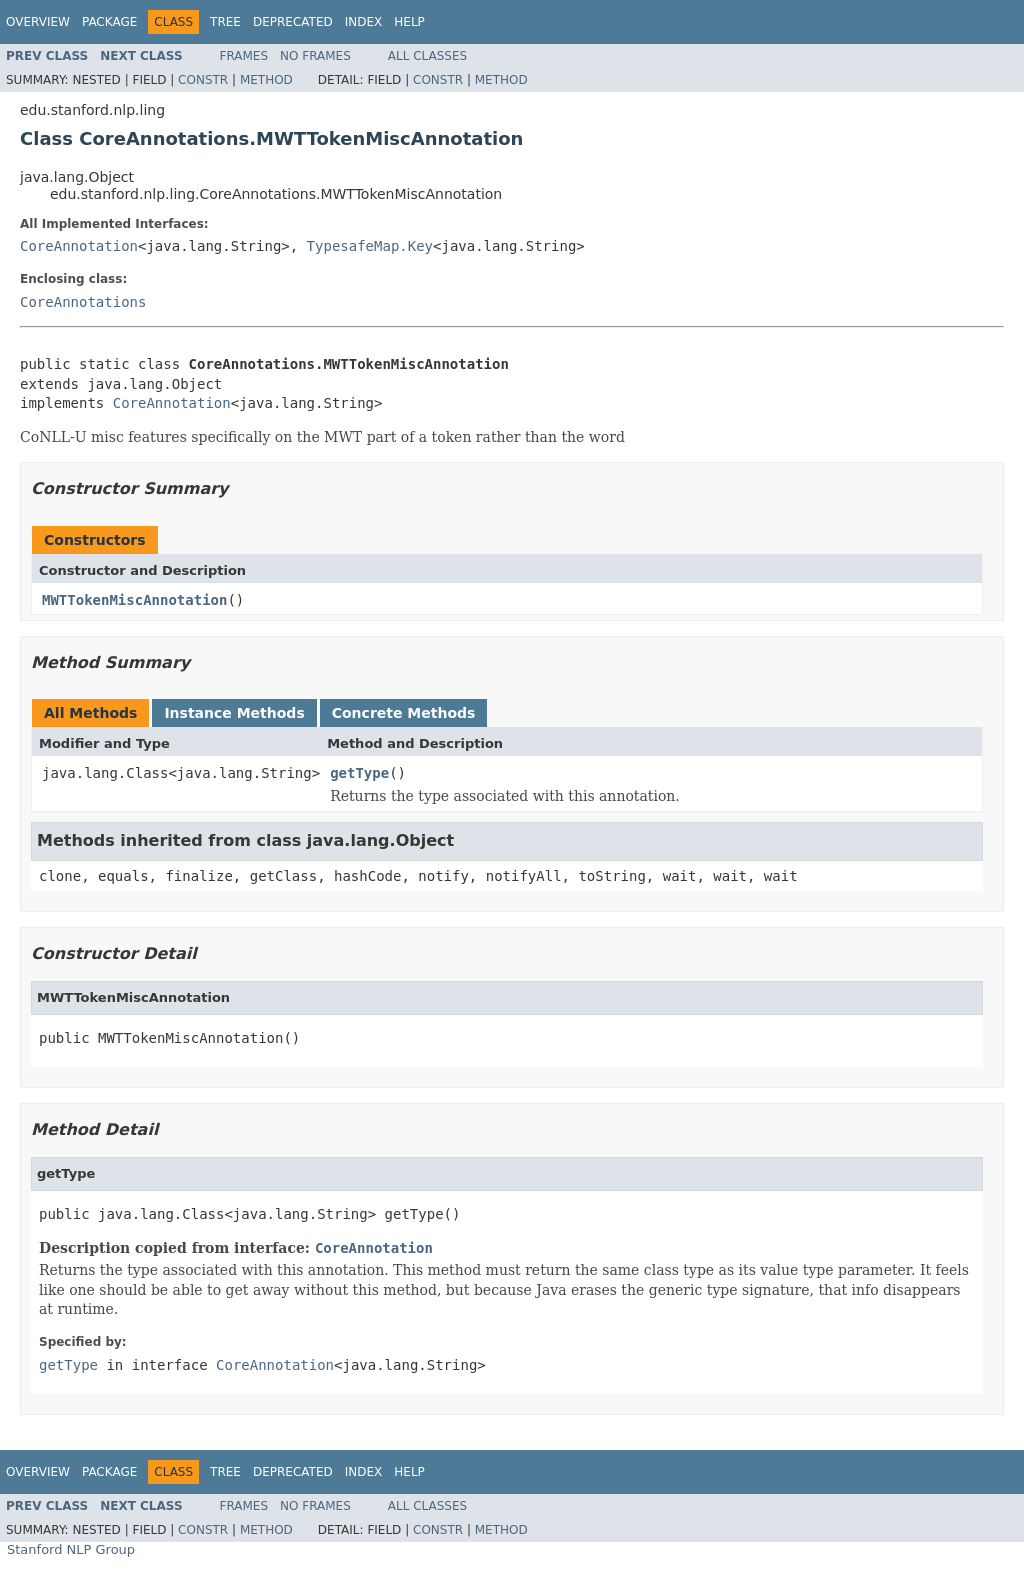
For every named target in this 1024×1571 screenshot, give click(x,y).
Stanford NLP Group (71, 1549)
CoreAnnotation (79, 246)
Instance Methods (234, 713)
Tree (225, 22)
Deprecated (293, 22)
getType (359, 773)
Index (364, 22)
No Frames (315, 56)
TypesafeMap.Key (370, 246)
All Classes (427, 56)
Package (109, 22)
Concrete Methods (404, 713)
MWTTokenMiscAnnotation (134, 600)
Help (409, 22)
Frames (244, 56)
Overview (38, 22)
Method (266, 80)
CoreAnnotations (83, 302)
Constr (203, 80)
